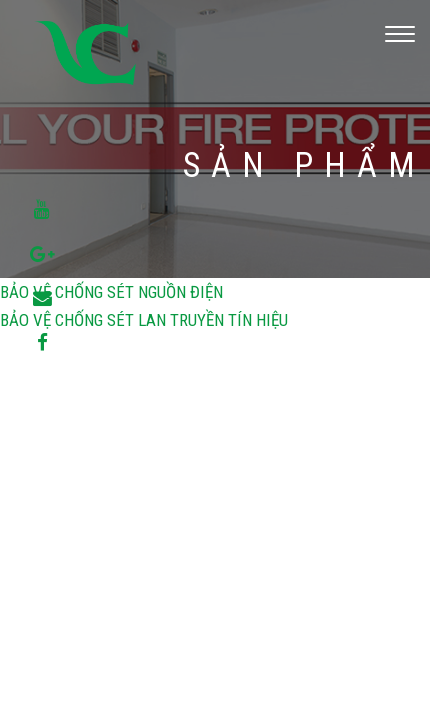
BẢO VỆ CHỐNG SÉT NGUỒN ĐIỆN (111, 292)
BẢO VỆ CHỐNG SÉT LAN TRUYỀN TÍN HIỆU (144, 320)
